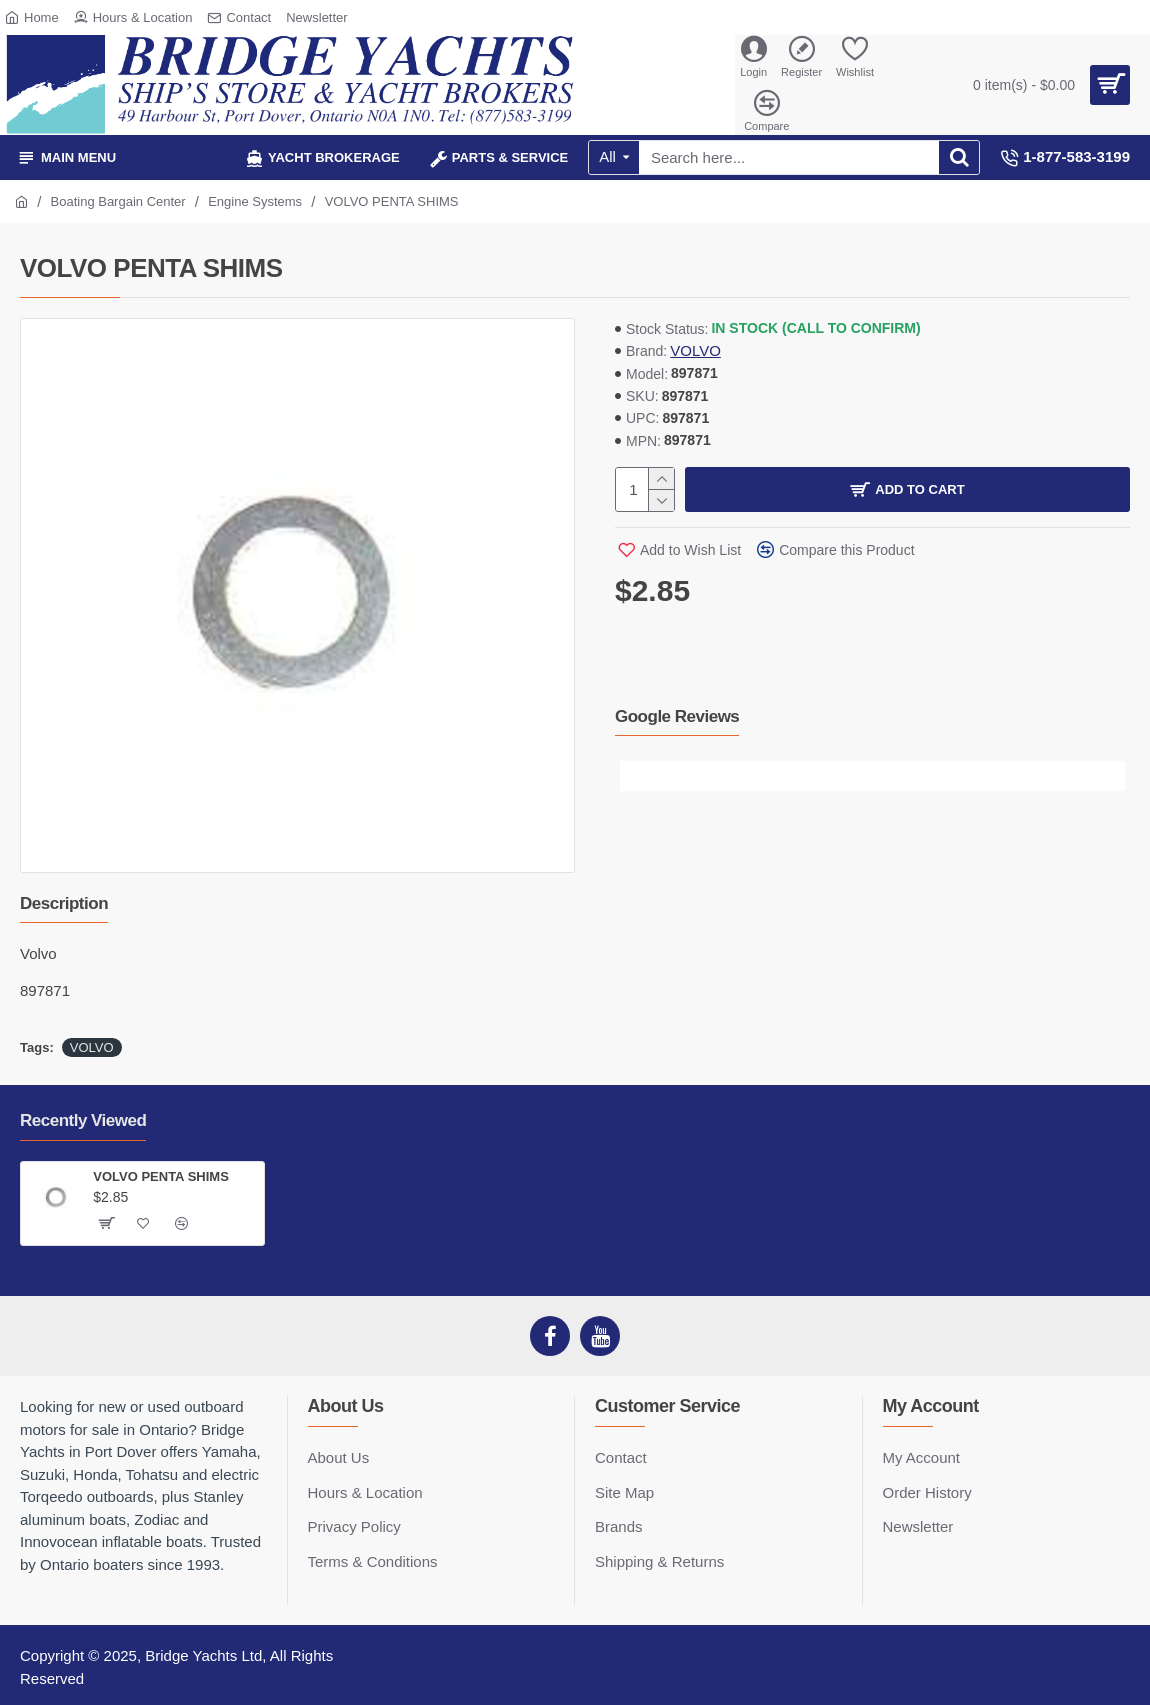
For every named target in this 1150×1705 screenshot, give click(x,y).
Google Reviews (677, 716)
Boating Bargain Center (118, 201)
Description (64, 903)
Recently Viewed (83, 1120)
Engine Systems (255, 201)
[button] (635, 776)
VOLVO (695, 350)
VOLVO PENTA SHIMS (161, 1176)
